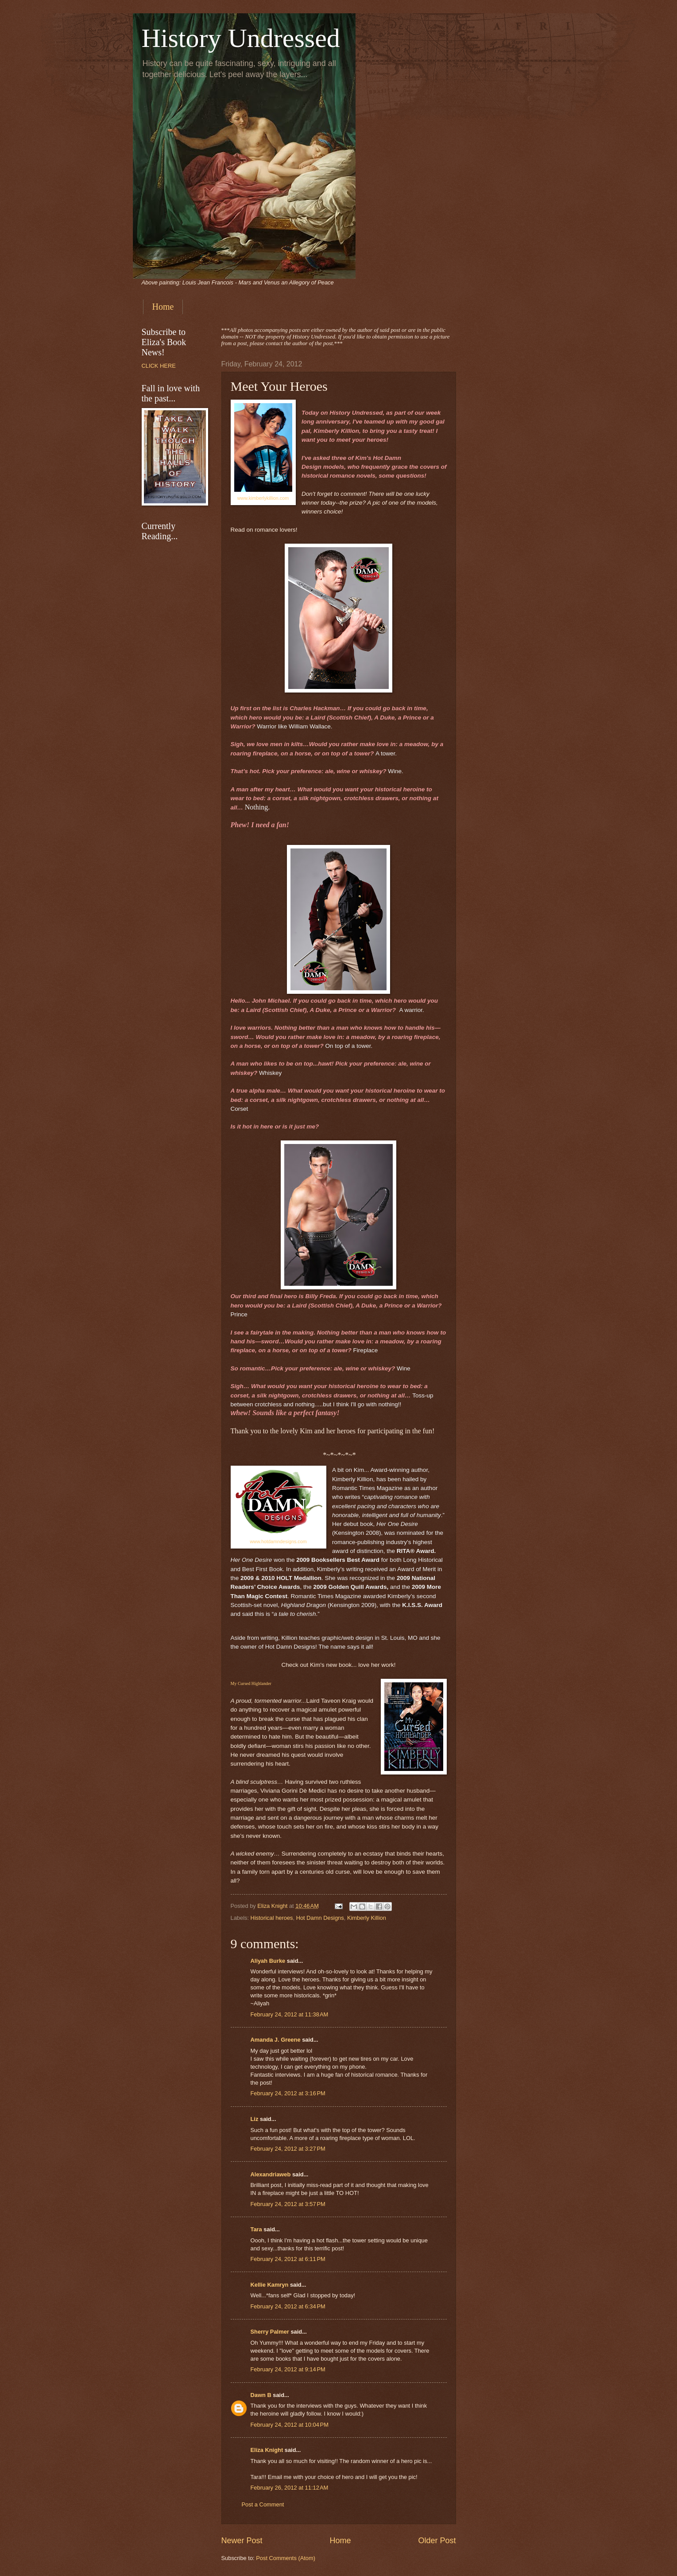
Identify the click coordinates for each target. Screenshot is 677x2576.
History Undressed (241, 38)
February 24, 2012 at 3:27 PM (288, 2148)
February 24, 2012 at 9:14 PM (288, 2369)
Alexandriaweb (271, 2174)
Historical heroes (272, 1917)
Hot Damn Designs (320, 1917)
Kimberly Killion (366, 1917)
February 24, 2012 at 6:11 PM (288, 2259)
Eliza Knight (267, 2450)
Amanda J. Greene (276, 2039)
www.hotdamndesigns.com (278, 1541)
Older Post (437, 2540)
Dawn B (261, 2395)
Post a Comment (263, 2504)
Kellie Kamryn (270, 2284)
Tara (256, 2229)
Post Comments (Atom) (285, 2558)
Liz (255, 2119)
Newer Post (242, 2540)
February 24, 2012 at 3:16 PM (288, 2093)
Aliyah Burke (268, 1960)
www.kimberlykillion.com (263, 498)
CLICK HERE (159, 365)
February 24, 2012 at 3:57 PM (288, 2204)
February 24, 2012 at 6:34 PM (288, 2306)
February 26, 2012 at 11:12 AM (290, 2487)
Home (163, 306)
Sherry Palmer (270, 2331)
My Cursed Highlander (251, 1683)
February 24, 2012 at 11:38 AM (290, 2014)
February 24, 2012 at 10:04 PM (290, 2424)
